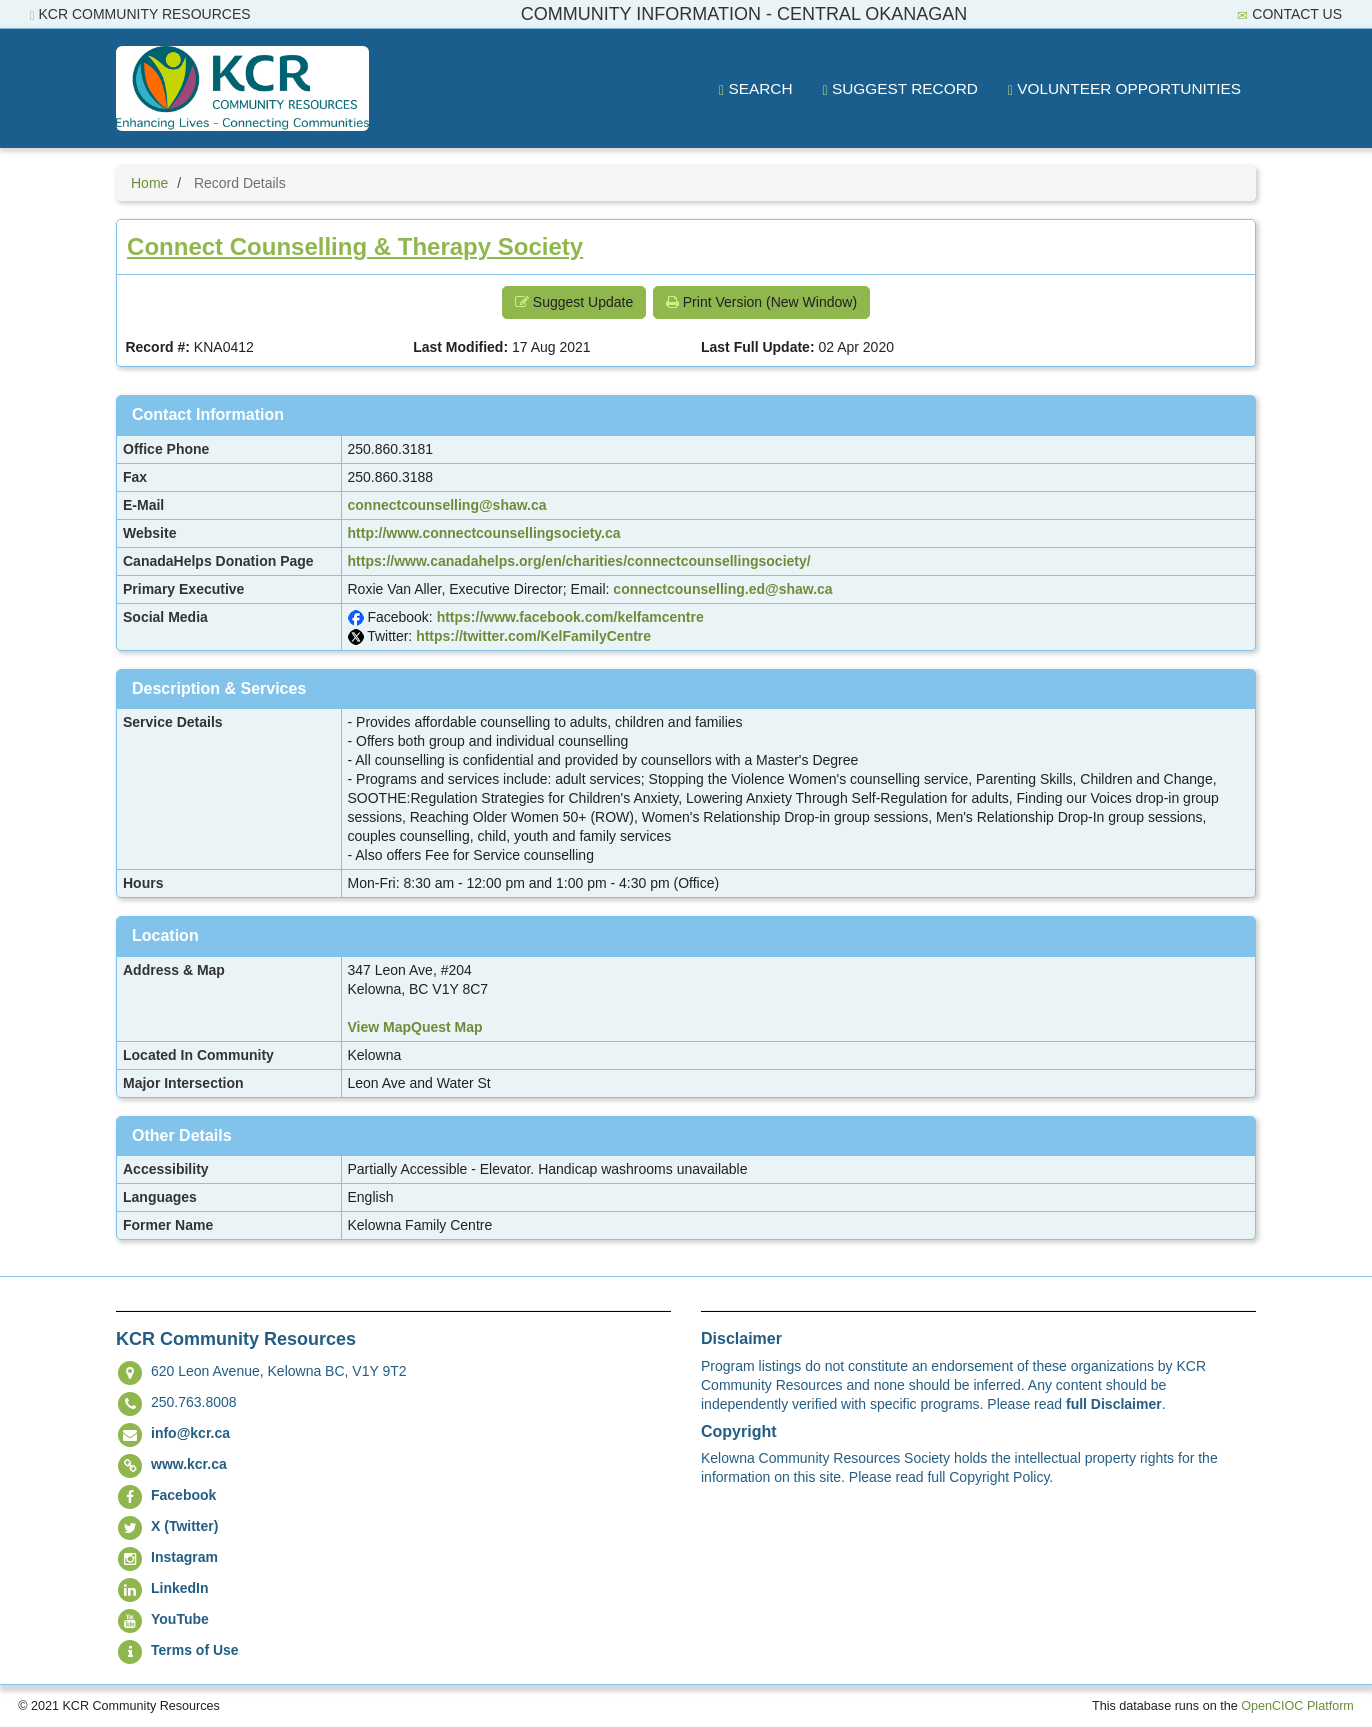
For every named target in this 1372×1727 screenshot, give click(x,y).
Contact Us (1289, 14)
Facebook (183, 1495)
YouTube (180, 1619)
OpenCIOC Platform (1297, 1706)
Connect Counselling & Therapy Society (355, 246)
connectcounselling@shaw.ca (447, 505)
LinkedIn (180, 1588)
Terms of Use (195, 1650)
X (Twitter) (184, 1526)
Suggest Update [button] (574, 302)
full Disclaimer (1114, 1404)
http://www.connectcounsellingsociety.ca (484, 533)
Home (149, 183)
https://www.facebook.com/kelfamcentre (570, 617)
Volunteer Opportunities (1124, 89)
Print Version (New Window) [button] (761, 302)
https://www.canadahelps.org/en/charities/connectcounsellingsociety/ (579, 561)
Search (755, 89)
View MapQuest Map (415, 1027)
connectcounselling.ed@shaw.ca (722, 589)
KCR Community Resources (140, 14)
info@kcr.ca (190, 1433)
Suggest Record (900, 89)
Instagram (184, 1557)
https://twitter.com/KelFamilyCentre (533, 636)
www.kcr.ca (189, 1464)
